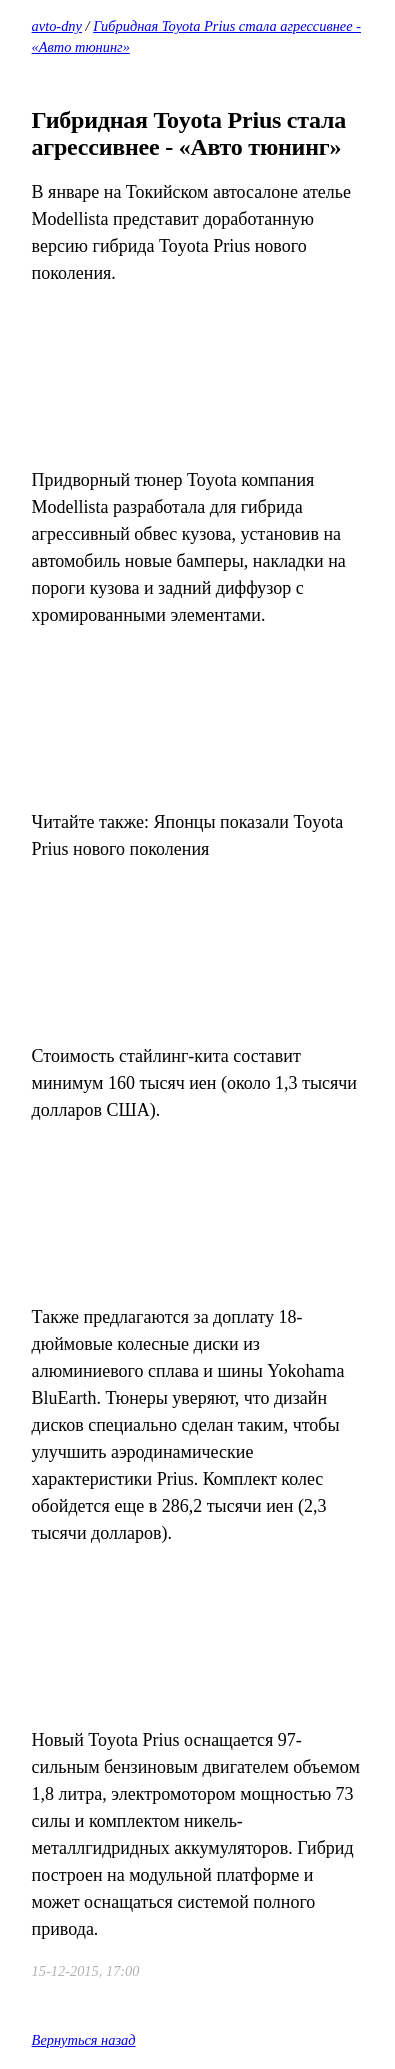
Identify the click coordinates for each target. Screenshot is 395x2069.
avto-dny (57, 26)
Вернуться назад (84, 2040)
